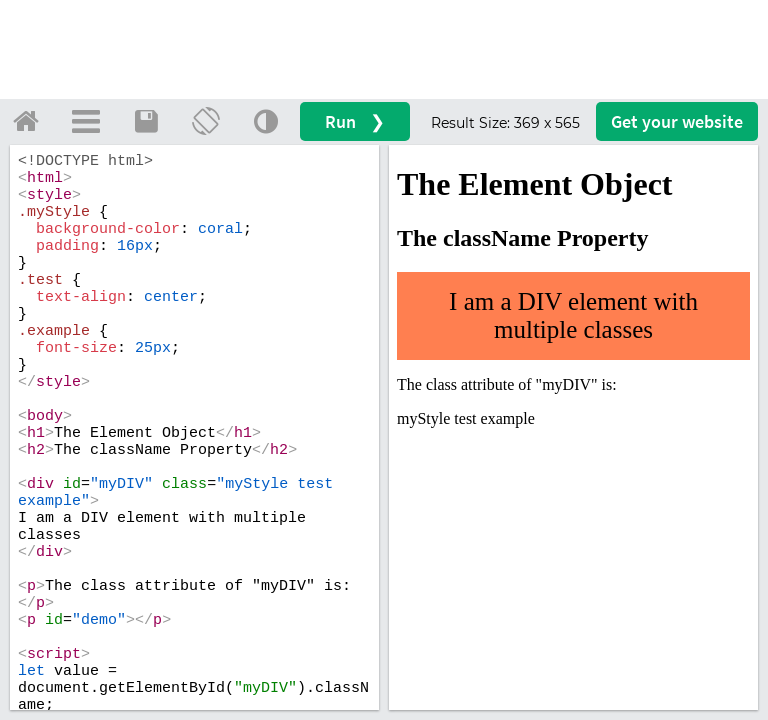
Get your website (677, 121)
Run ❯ (355, 121)
